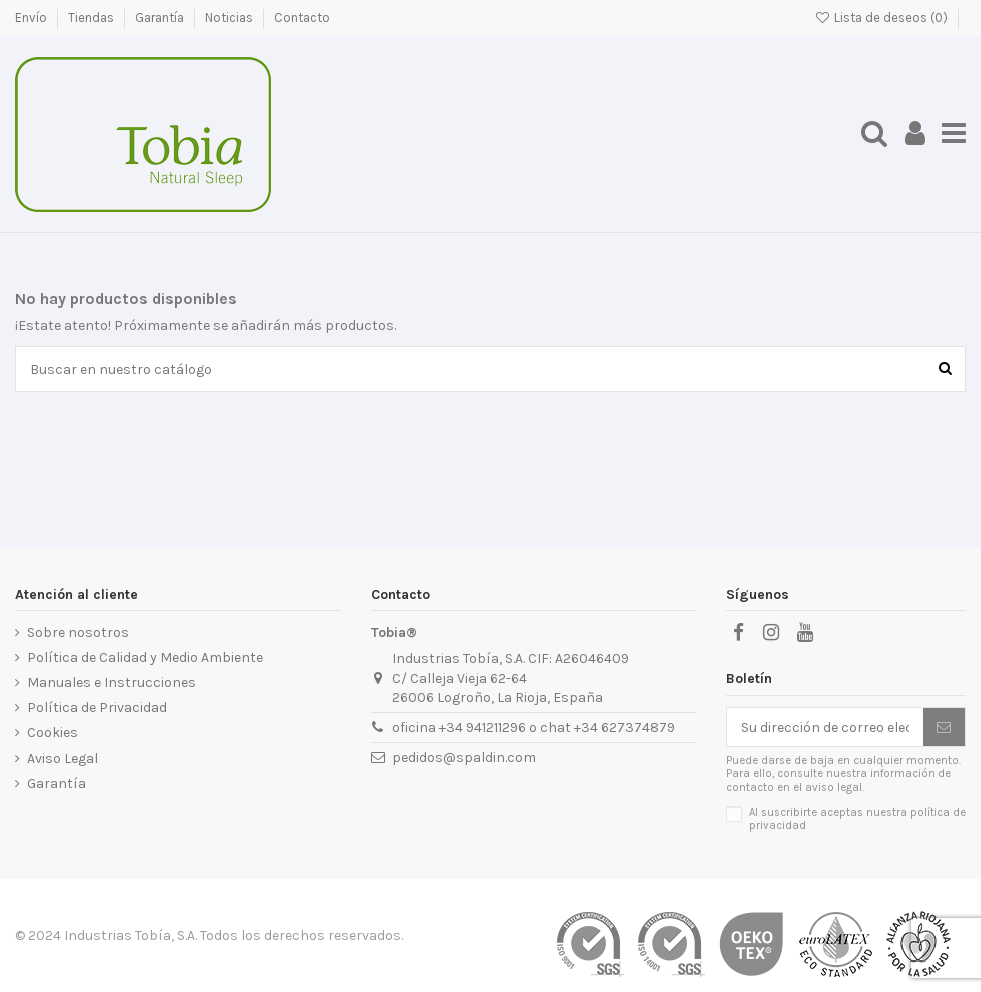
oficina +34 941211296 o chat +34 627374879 (533, 727)
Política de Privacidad (97, 707)
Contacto (302, 17)
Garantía (161, 17)
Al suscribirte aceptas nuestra (857, 819)
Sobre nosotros (78, 632)
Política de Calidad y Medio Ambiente (145, 657)
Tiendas (92, 17)
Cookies (52, 732)
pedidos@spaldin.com (464, 757)
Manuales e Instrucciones (111, 682)
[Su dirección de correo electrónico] (825, 727)
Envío (32, 17)
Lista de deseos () (882, 17)
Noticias (230, 17)
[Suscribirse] (944, 727)
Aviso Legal (62, 758)
